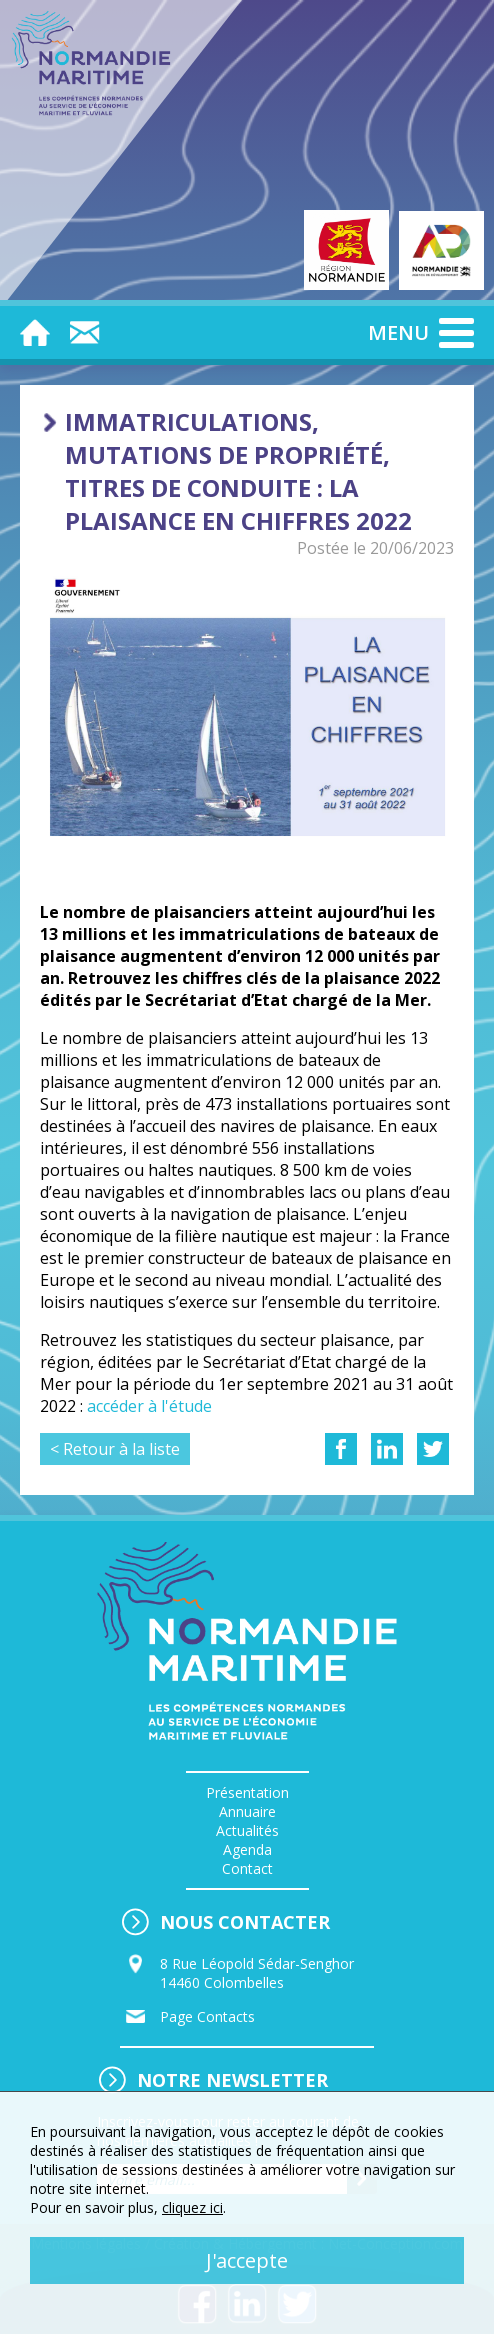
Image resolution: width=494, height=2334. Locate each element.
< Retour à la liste (115, 1449)
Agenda (247, 1849)
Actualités (247, 1830)
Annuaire (247, 1811)
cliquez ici (192, 2207)
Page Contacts (207, 2016)
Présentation (247, 1792)
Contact (247, 1868)
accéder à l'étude (149, 1406)
